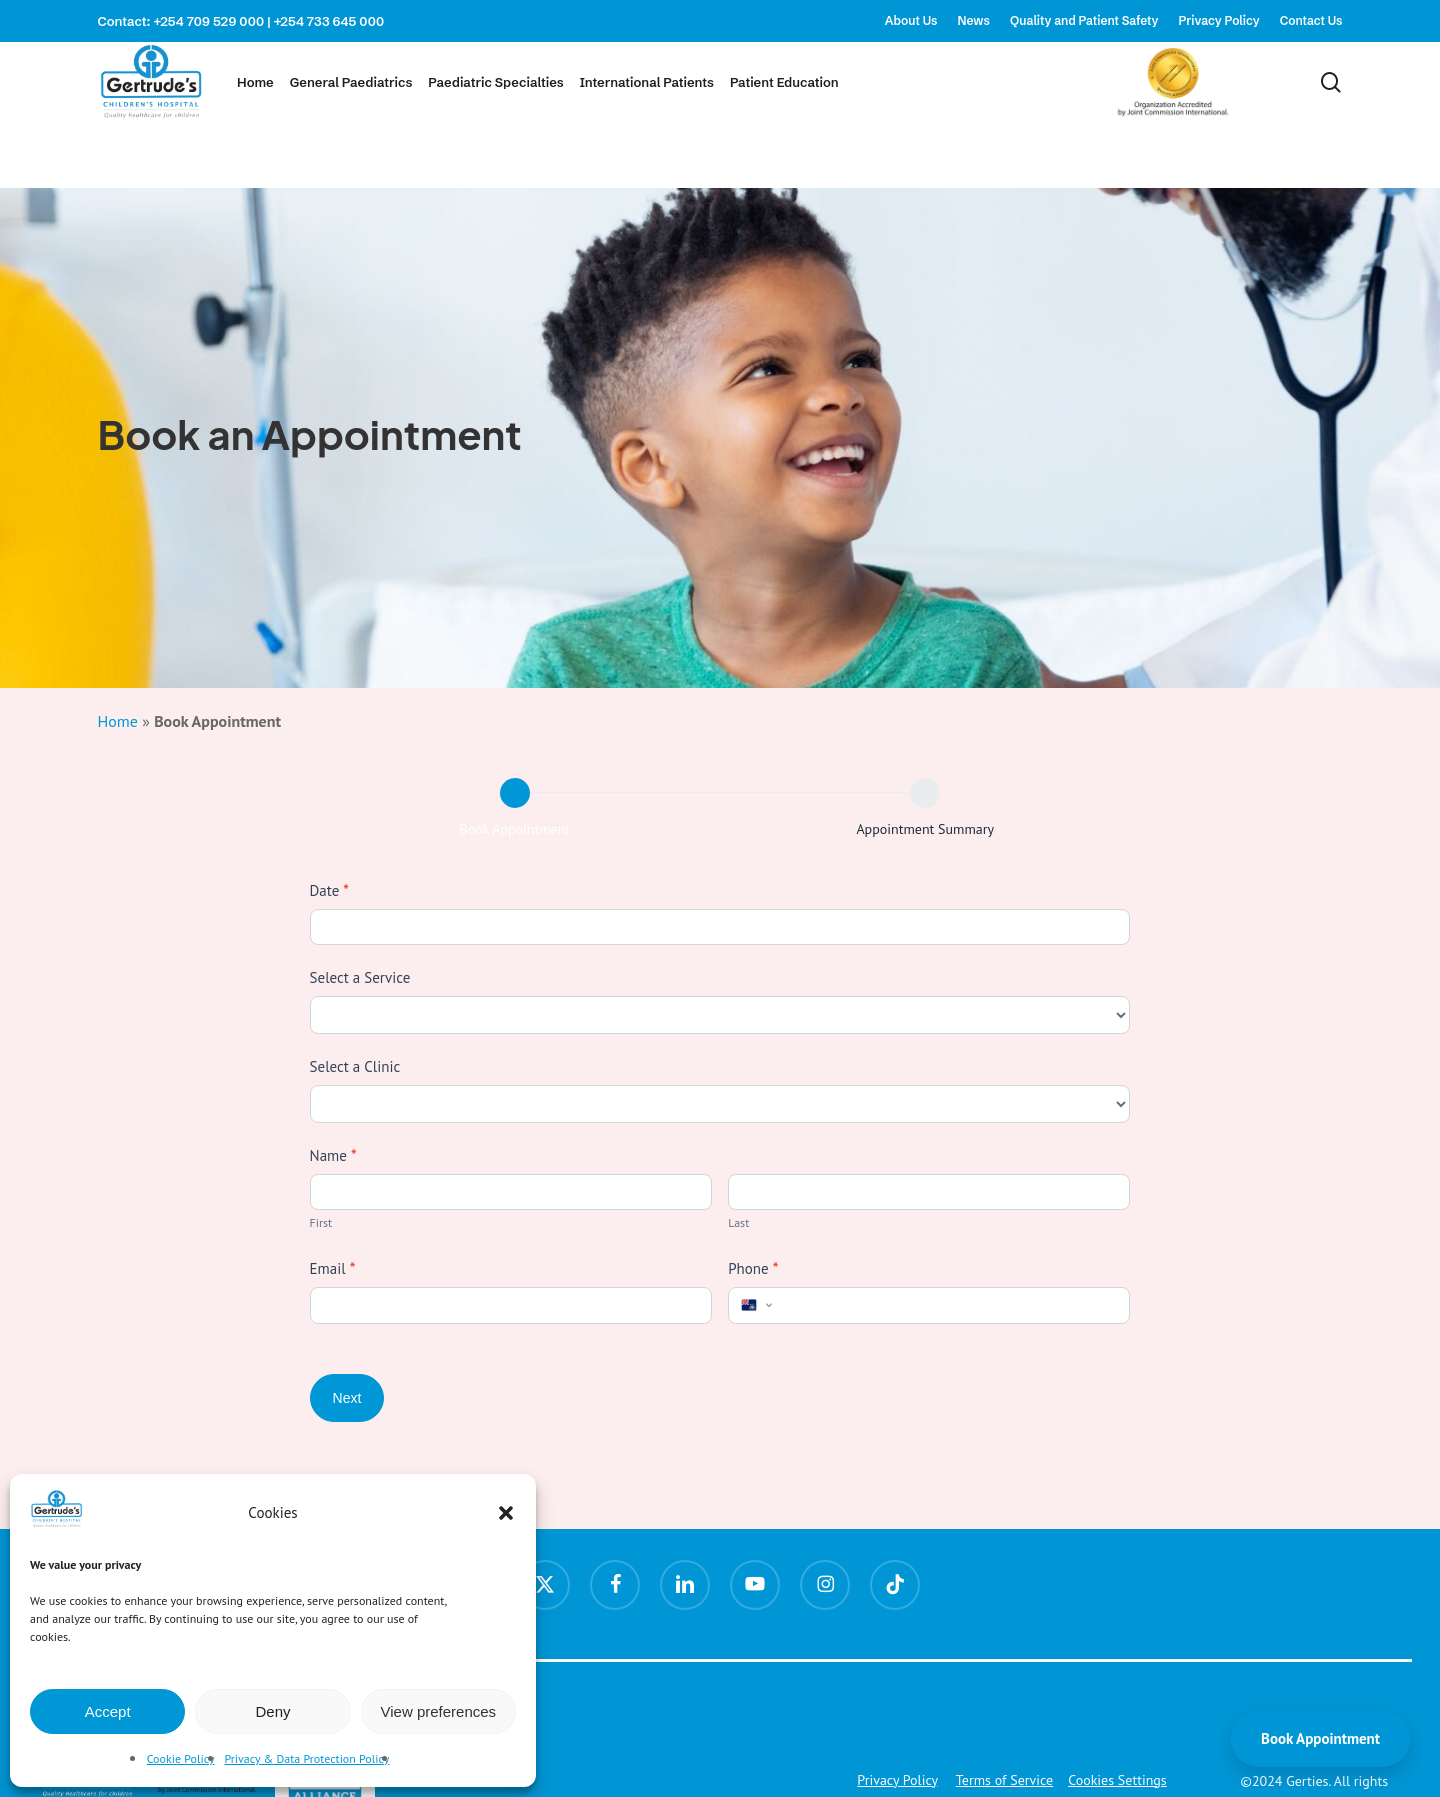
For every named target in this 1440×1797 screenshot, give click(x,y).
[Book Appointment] (515, 793)
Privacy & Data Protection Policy (307, 1758)
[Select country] (755, 1305)
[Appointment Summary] (925, 793)
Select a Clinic (355, 1066)
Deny (272, 1711)
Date (329, 890)
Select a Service (360, 977)
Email (333, 1268)
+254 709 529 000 (208, 21)
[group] (720, 813)
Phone (753, 1268)
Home (118, 721)
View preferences (439, 1711)
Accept (108, 1711)
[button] (506, 1513)
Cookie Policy (181, 1758)
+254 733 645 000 (329, 21)
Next (347, 1398)
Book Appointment (1320, 1738)
